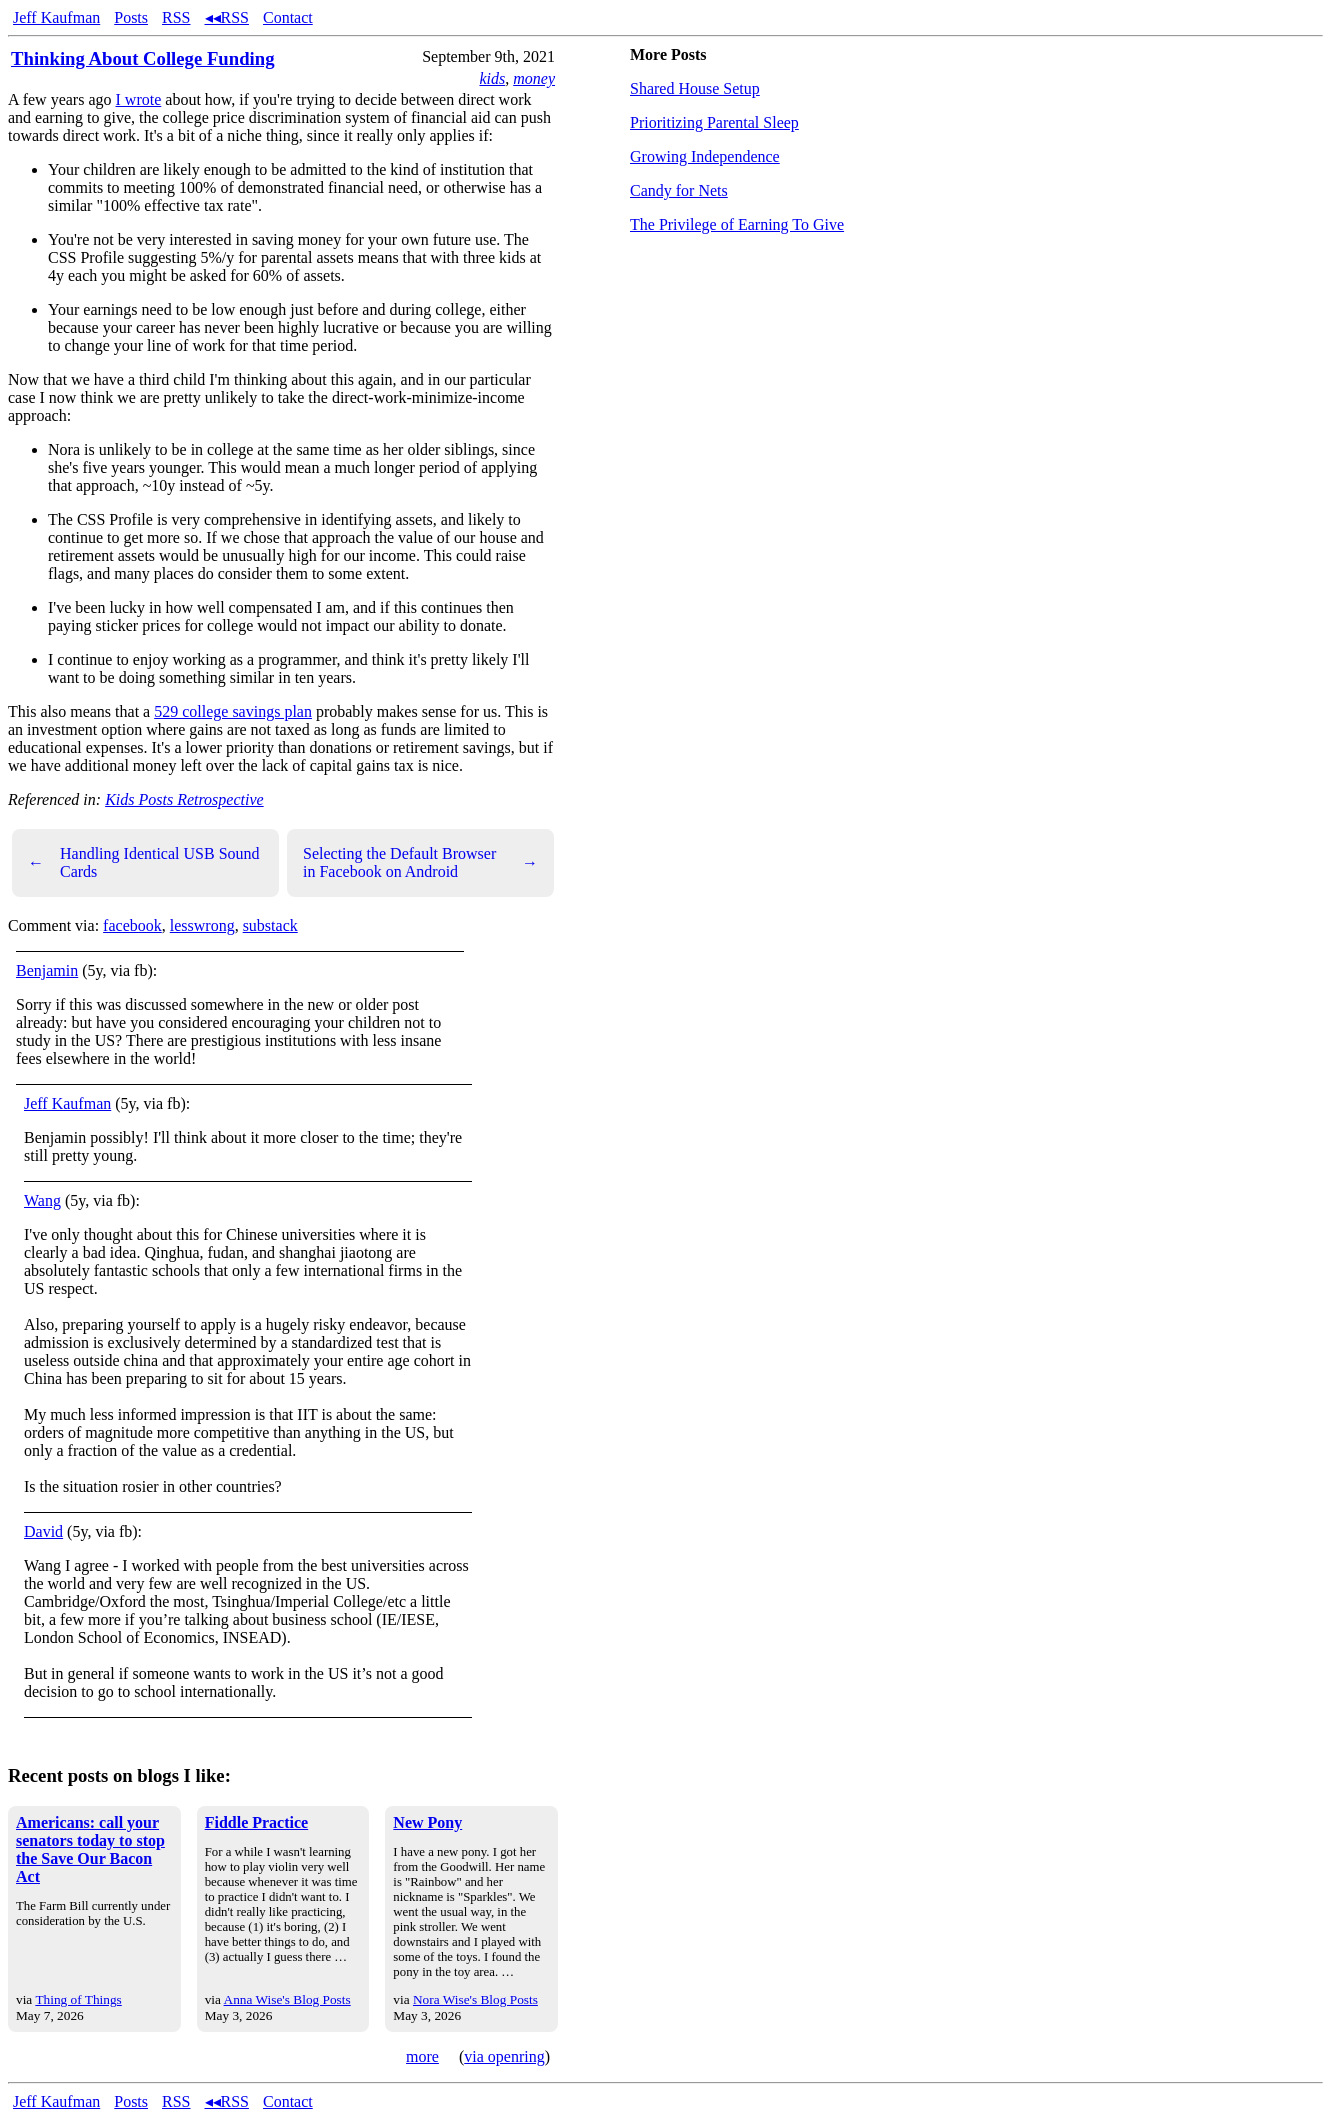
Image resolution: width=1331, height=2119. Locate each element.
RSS (176, 17)
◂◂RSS (227, 17)
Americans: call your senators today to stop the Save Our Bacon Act (90, 1849)
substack (270, 925)
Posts (131, 17)
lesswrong (202, 925)
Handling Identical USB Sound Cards (144, 862)
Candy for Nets (679, 190)
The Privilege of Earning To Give (737, 224)
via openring (504, 2056)
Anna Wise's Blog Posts (287, 1999)
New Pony (427, 1822)
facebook (132, 925)
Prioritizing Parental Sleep (714, 122)
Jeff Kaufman (56, 17)
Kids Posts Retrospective (184, 799)
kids (492, 78)
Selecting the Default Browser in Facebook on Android (420, 862)
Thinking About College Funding (143, 58)
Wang (42, 1200)
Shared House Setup (695, 88)
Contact (288, 17)
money (534, 78)
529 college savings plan (233, 711)
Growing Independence (705, 156)
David (43, 1531)
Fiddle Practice (257, 1822)
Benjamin (47, 970)
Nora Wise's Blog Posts (475, 1999)
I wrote (139, 99)
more (422, 2056)
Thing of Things (78, 1999)
